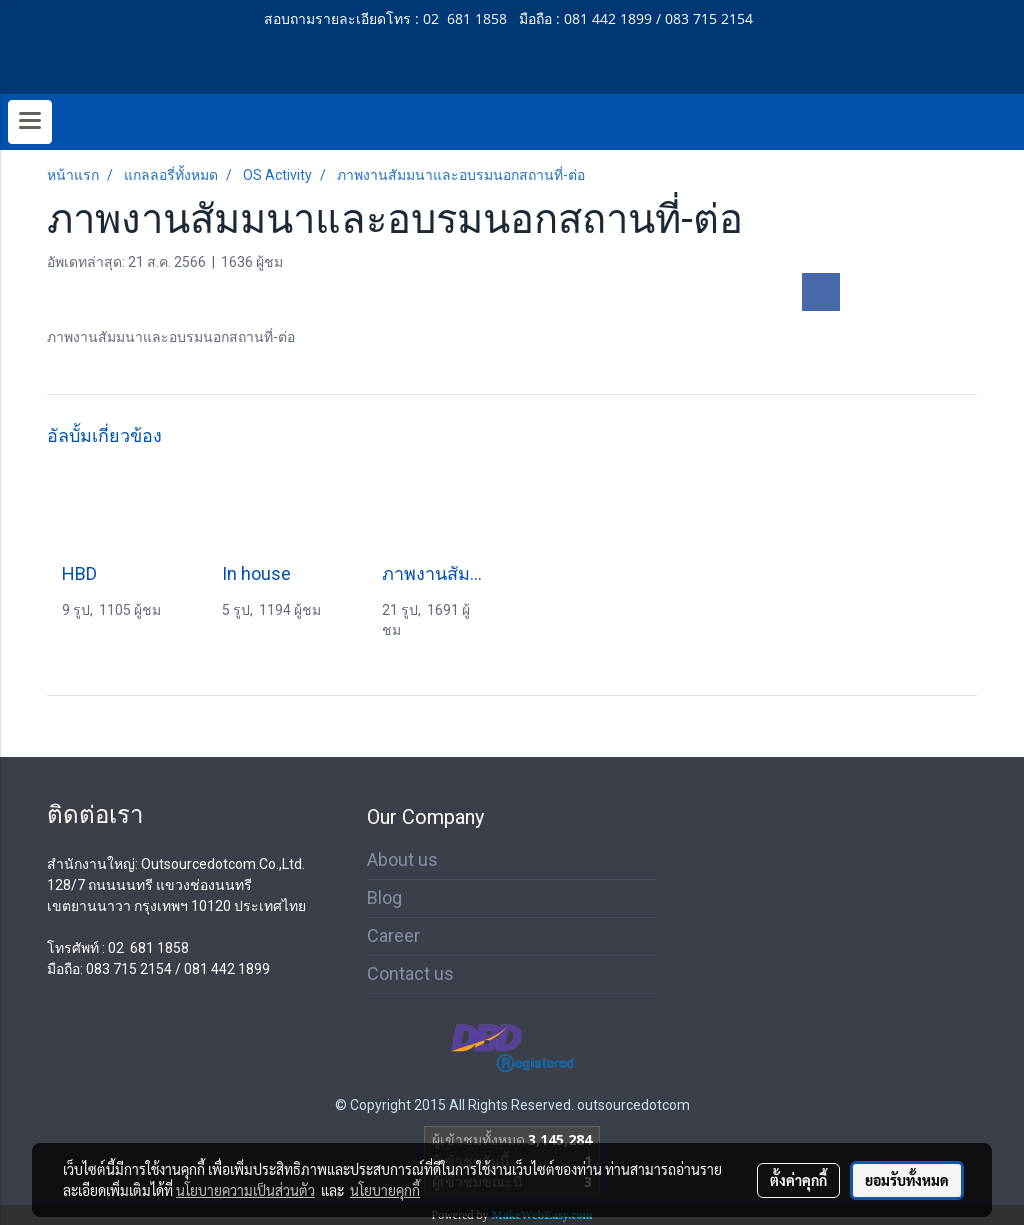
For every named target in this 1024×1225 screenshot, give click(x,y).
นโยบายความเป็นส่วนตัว (245, 1190)
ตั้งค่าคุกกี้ (798, 1180)
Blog (384, 897)
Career (393, 935)
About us (402, 859)
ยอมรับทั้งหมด (907, 1180)
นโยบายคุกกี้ (385, 1190)
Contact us (410, 973)
